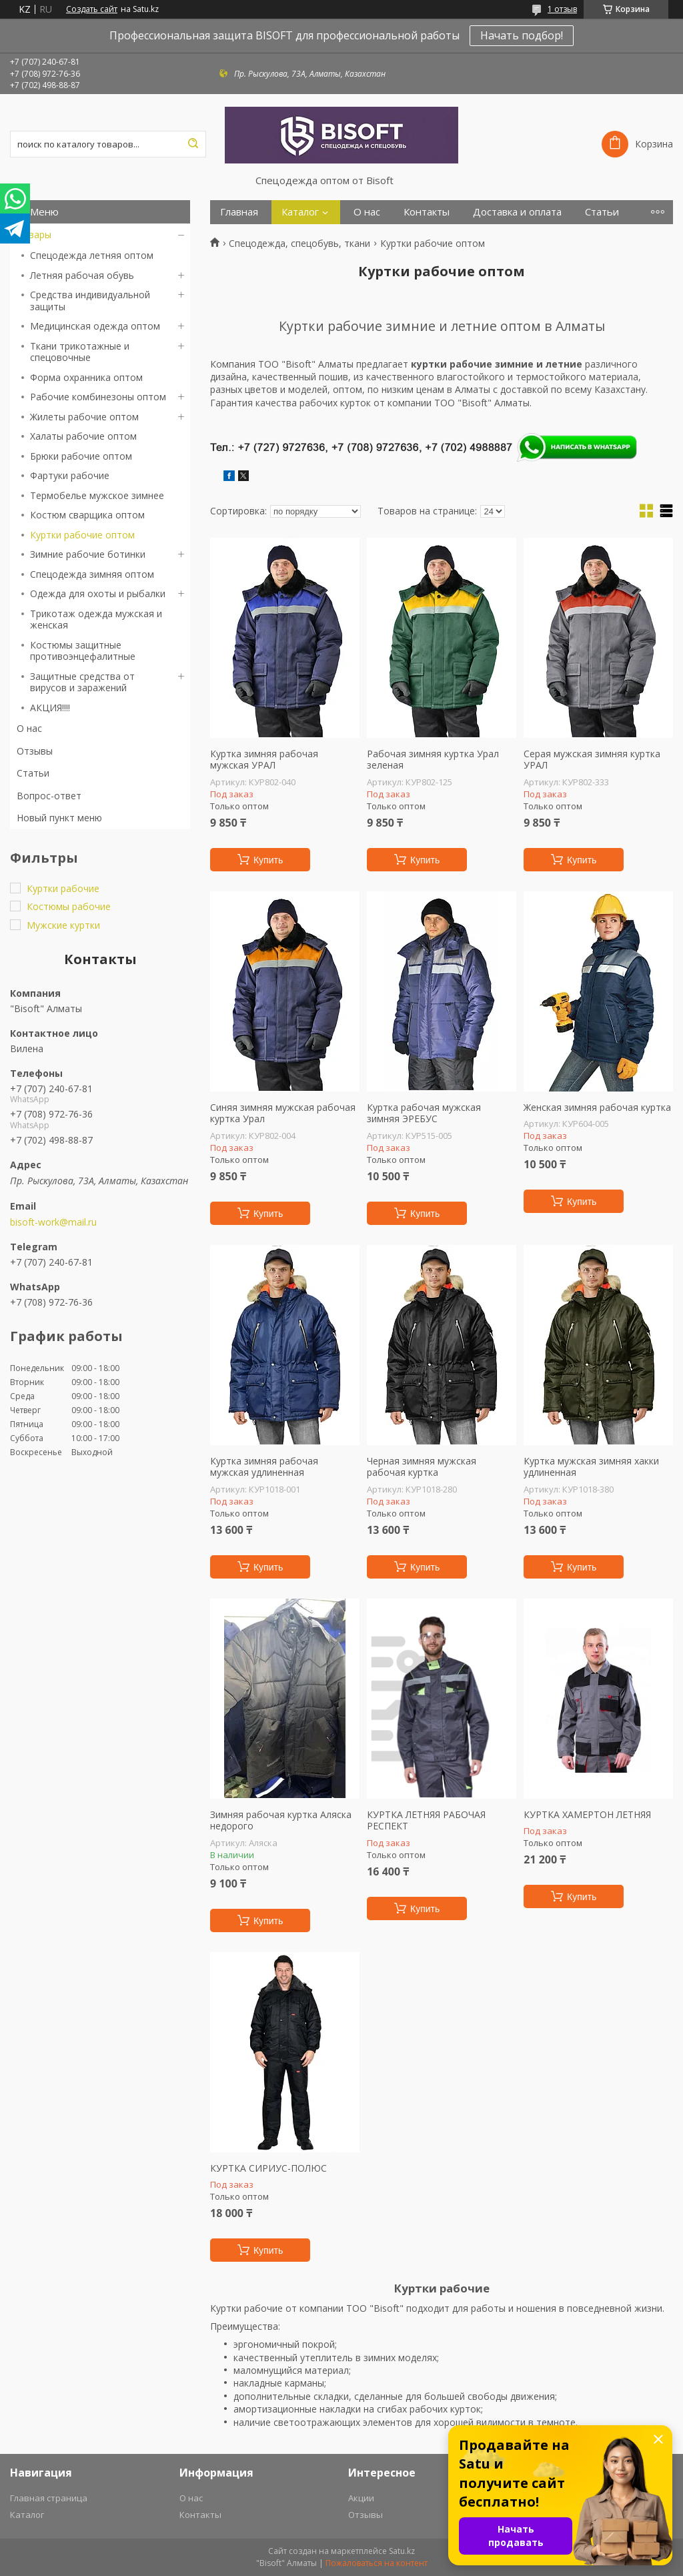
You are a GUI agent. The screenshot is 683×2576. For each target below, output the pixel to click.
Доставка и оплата (517, 212)
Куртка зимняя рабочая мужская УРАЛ (264, 759)
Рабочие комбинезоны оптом (98, 396)
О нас (29, 728)
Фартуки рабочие (69, 475)
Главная (239, 212)
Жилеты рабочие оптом (84, 416)
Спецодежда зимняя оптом (92, 574)
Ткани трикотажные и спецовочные (79, 352)
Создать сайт (91, 9)
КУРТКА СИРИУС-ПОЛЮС (268, 2168)
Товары (34, 234)
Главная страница (48, 2498)
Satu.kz (402, 2551)
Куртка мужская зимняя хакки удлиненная (591, 1466)
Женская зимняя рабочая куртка (597, 1108)
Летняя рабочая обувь (82, 275)
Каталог (300, 212)
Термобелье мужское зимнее (97, 495)
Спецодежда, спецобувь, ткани (299, 244)
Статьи (33, 773)
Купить (268, 860)
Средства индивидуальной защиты (90, 300)
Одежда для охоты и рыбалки (97, 593)
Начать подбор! (521, 35)
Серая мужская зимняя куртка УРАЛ (592, 759)
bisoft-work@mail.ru (53, 1222)
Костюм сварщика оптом (87, 514)
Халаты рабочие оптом (83, 436)
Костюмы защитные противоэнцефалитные (82, 650)
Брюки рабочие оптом (81, 456)
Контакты (427, 212)
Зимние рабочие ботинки (87, 554)
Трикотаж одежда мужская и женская (96, 619)
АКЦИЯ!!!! (50, 707)
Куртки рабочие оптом (82, 534)
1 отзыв (562, 9)
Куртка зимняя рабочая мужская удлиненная (264, 1466)
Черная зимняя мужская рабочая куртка (421, 1466)
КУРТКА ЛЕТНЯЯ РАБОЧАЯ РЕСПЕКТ (426, 1820)
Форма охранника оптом (86, 377)
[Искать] (192, 144)
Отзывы (35, 751)
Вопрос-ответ (49, 795)
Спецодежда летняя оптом (91, 255)
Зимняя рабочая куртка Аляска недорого (281, 1820)
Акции (361, 2498)
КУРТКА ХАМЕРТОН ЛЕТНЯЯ (587, 1815)
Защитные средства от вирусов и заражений (82, 682)
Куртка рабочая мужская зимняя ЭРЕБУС (424, 1113)
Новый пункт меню (59, 817)
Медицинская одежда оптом (95, 326)
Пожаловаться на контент (376, 2563)
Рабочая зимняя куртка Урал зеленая (433, 759)
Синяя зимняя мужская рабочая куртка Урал (283, 1113)
